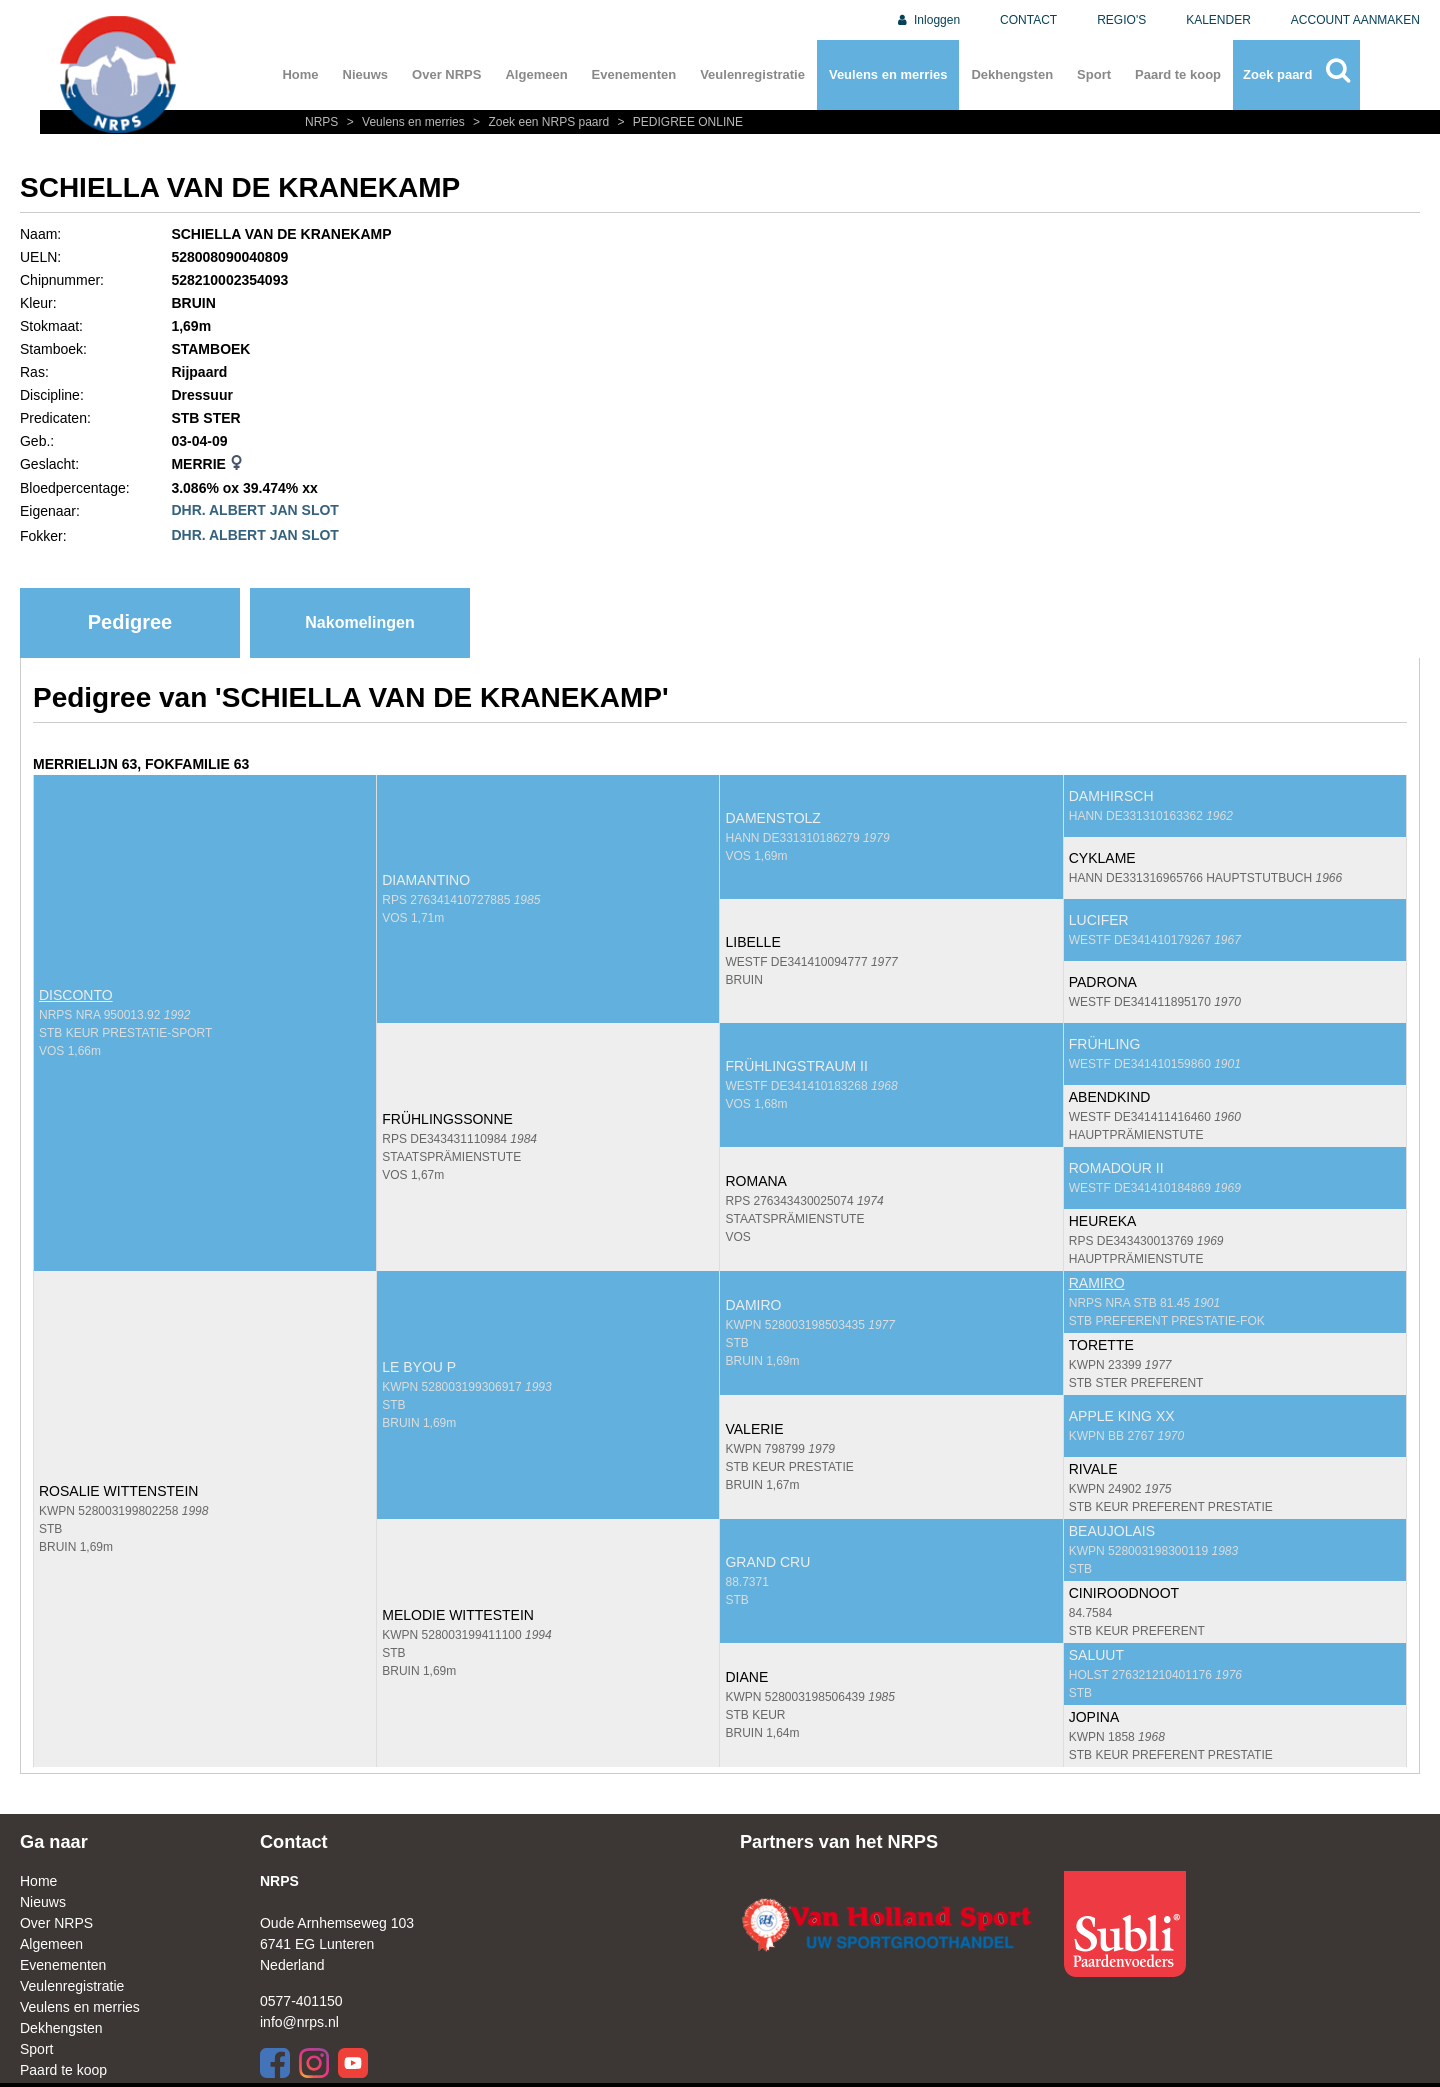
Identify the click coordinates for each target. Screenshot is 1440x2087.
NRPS (323, 122)
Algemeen (536, 74)
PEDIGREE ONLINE (678, 122)
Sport (1094, 74)
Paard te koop (1178, 74)
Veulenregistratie (752, 74)
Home (300, 74)
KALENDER (1218, 20)
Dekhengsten (1012, 74)
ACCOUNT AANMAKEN (1355, 20)
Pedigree (130, 622)
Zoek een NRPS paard (540, 122)
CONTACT (1028, 20)
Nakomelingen (359, 622)
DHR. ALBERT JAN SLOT (254, 510)
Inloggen (927, 20)
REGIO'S (1121, 20)
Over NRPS (446, 74)
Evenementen (634, 74)
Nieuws (366, 74)
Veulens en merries (888, 74)
